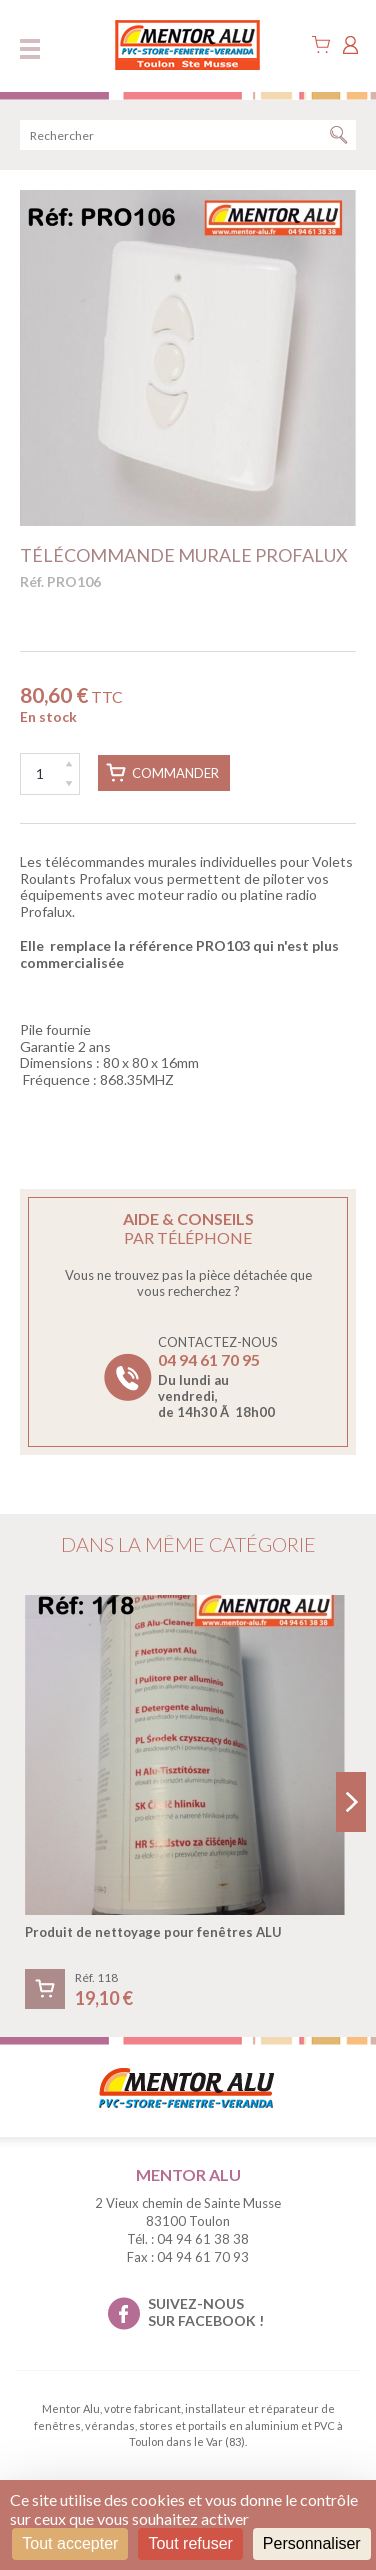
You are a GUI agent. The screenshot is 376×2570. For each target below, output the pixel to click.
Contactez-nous (218, 1377)
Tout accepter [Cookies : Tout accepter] (70, 2543)
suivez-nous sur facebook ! (206, 2312)
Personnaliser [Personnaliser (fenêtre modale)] (312, 2543)
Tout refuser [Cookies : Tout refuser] (190, 2543)
